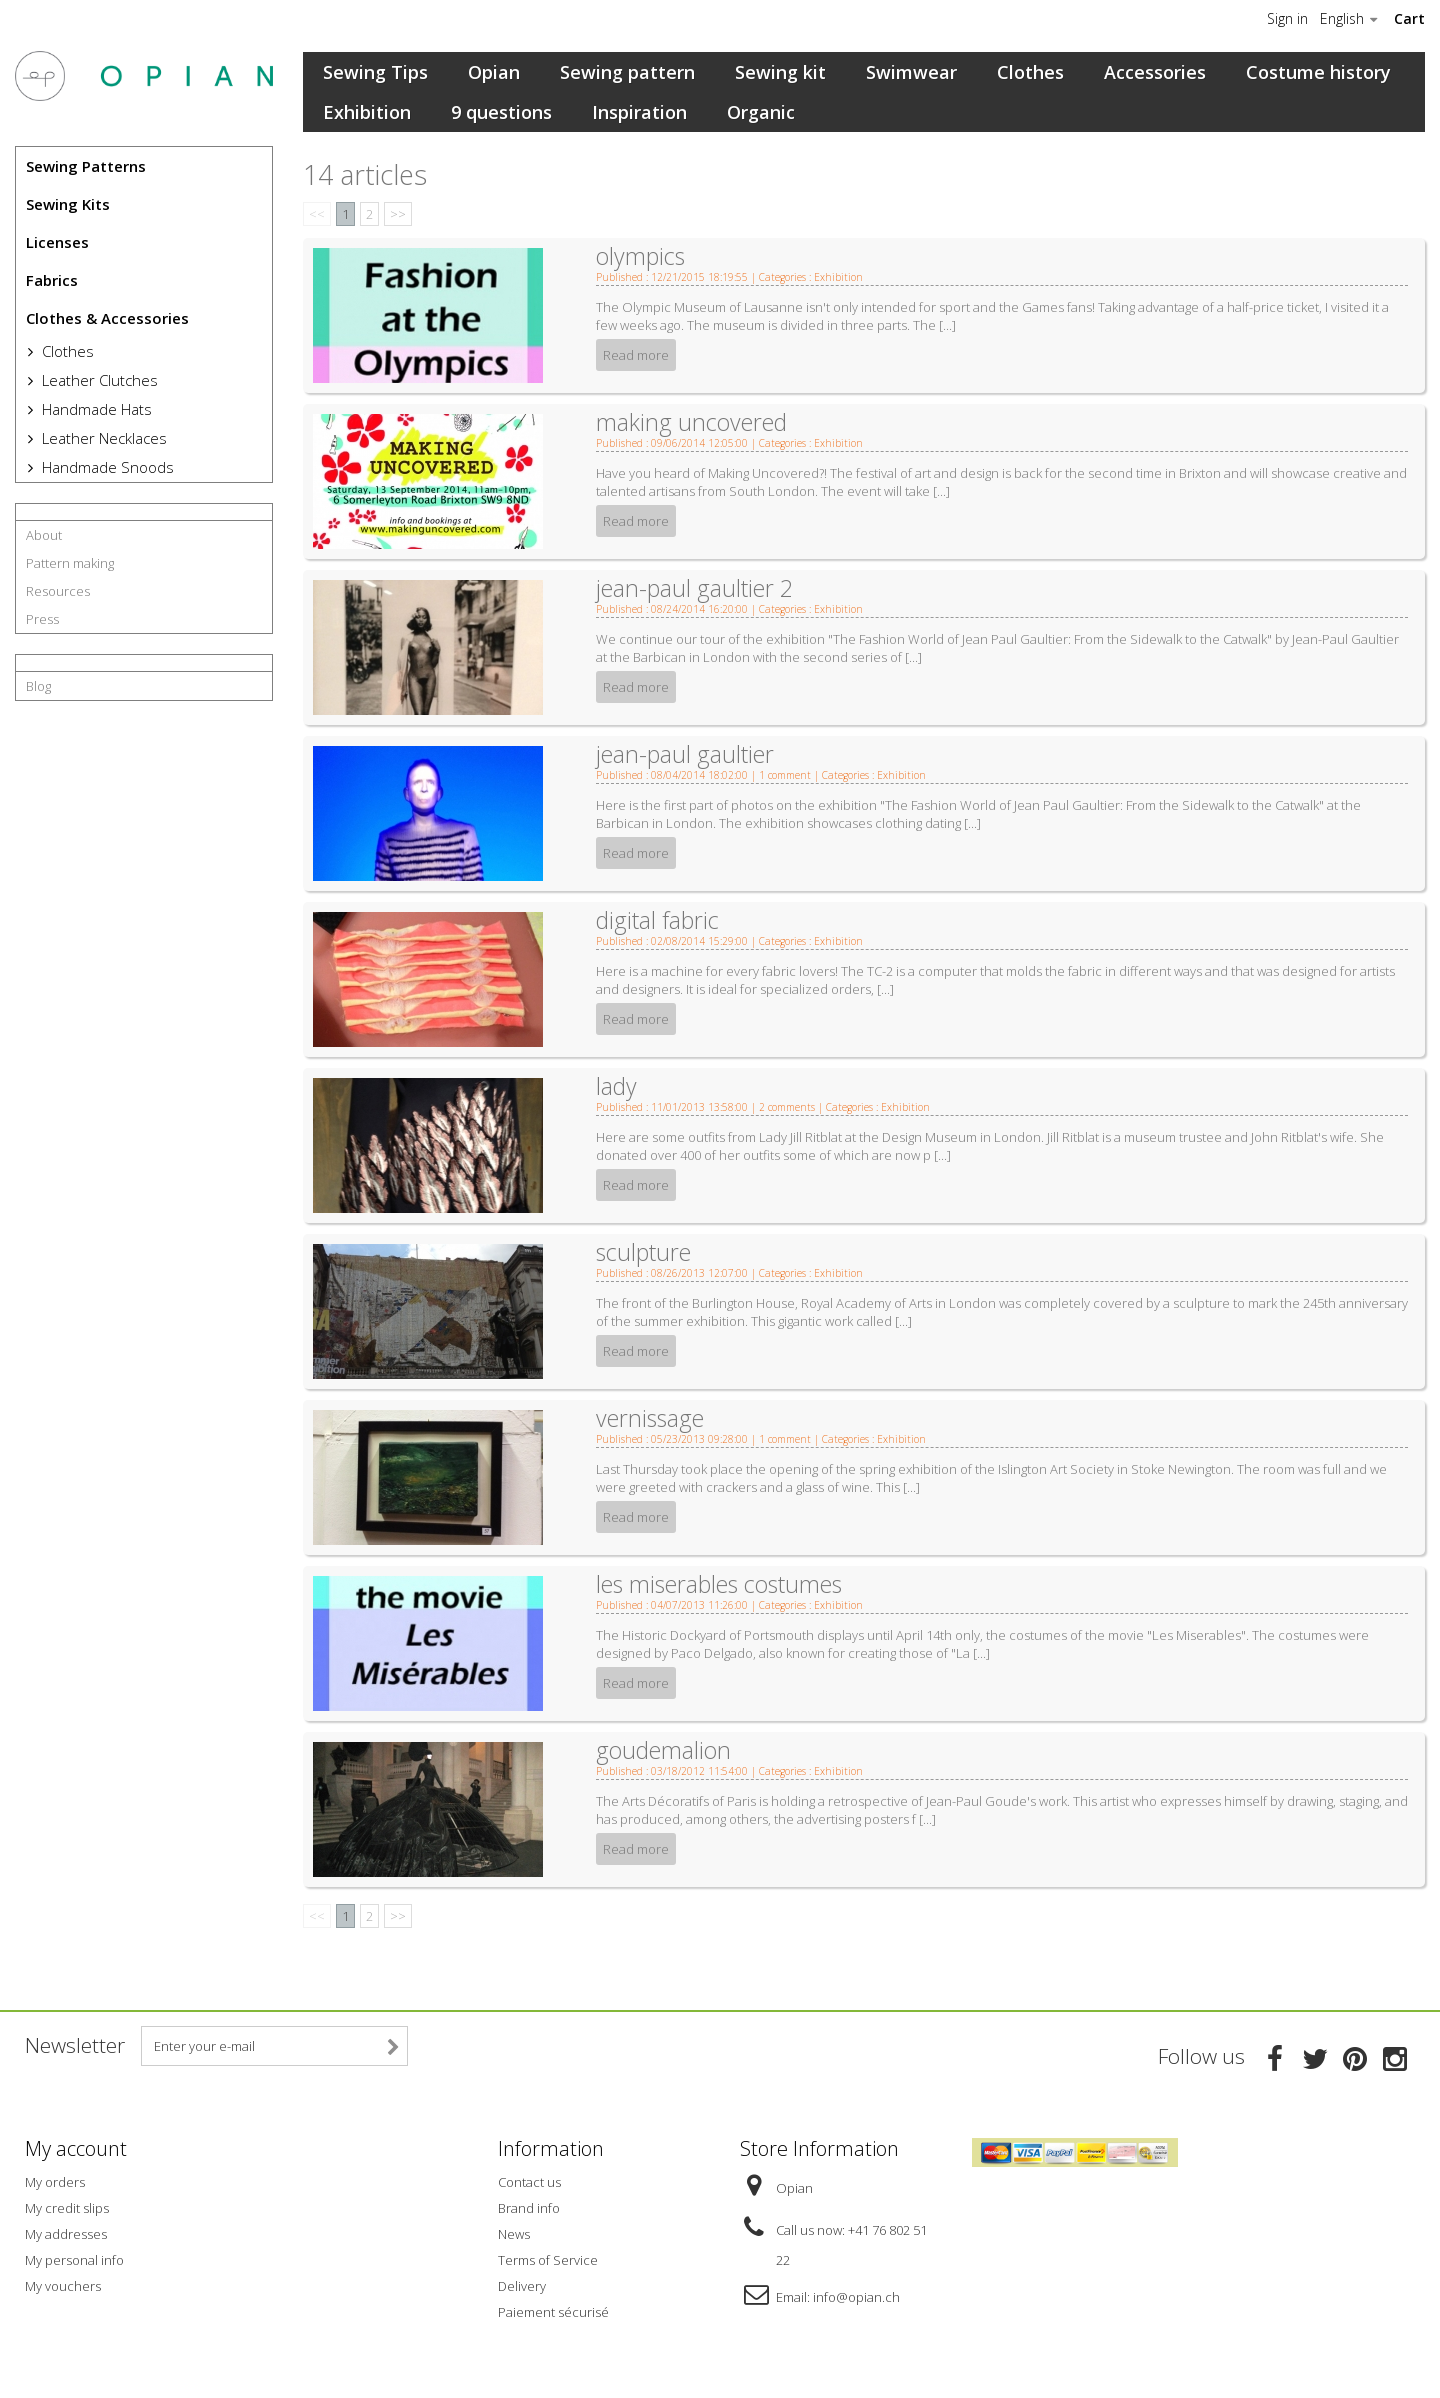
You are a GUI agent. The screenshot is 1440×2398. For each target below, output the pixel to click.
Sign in (1287, 19)
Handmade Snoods (106, 467)
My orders (55, 2182)
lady (616, 1086)
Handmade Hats (95, 409)
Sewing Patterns (86, 166)
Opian (494, 72)
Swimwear (911, 72)
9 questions (501, 112)
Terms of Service (548, 2260)
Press (42, 619)
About (44, 535)
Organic (761, 112)
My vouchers (63, 2286)
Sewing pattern (627, 72)
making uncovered (691, 422)
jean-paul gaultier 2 (694, 588)
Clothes (66, 351)
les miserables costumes (719, 1584)
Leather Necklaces (102, 438)
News (514, 2234)
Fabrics (52, 280)
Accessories (1155, 72)
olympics (640, 256)
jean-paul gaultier (685, 754)
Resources (58, 591)
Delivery (522, 2286)
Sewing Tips (375, 72)
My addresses (66, 2234)
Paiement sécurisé (553, 2312)
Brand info (529, 2208)
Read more (636, 355)
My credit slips (67, 2208)
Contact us (529, 2182)
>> (398, 214)
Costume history (1318, 72)
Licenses (57, 242)
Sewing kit (780, 72)
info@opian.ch (856, 2297)
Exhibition (367, 112)
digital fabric (657, 920)
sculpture (643, 1252)
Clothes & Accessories (107, 318)
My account (76, 2148)
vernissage (650, 1418)
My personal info (74, 2260)
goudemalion (663, 1750)
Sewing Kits (68, 204)
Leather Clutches (98, 380)
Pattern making (70, 563)
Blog (38, 686)
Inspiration (639, 112)
